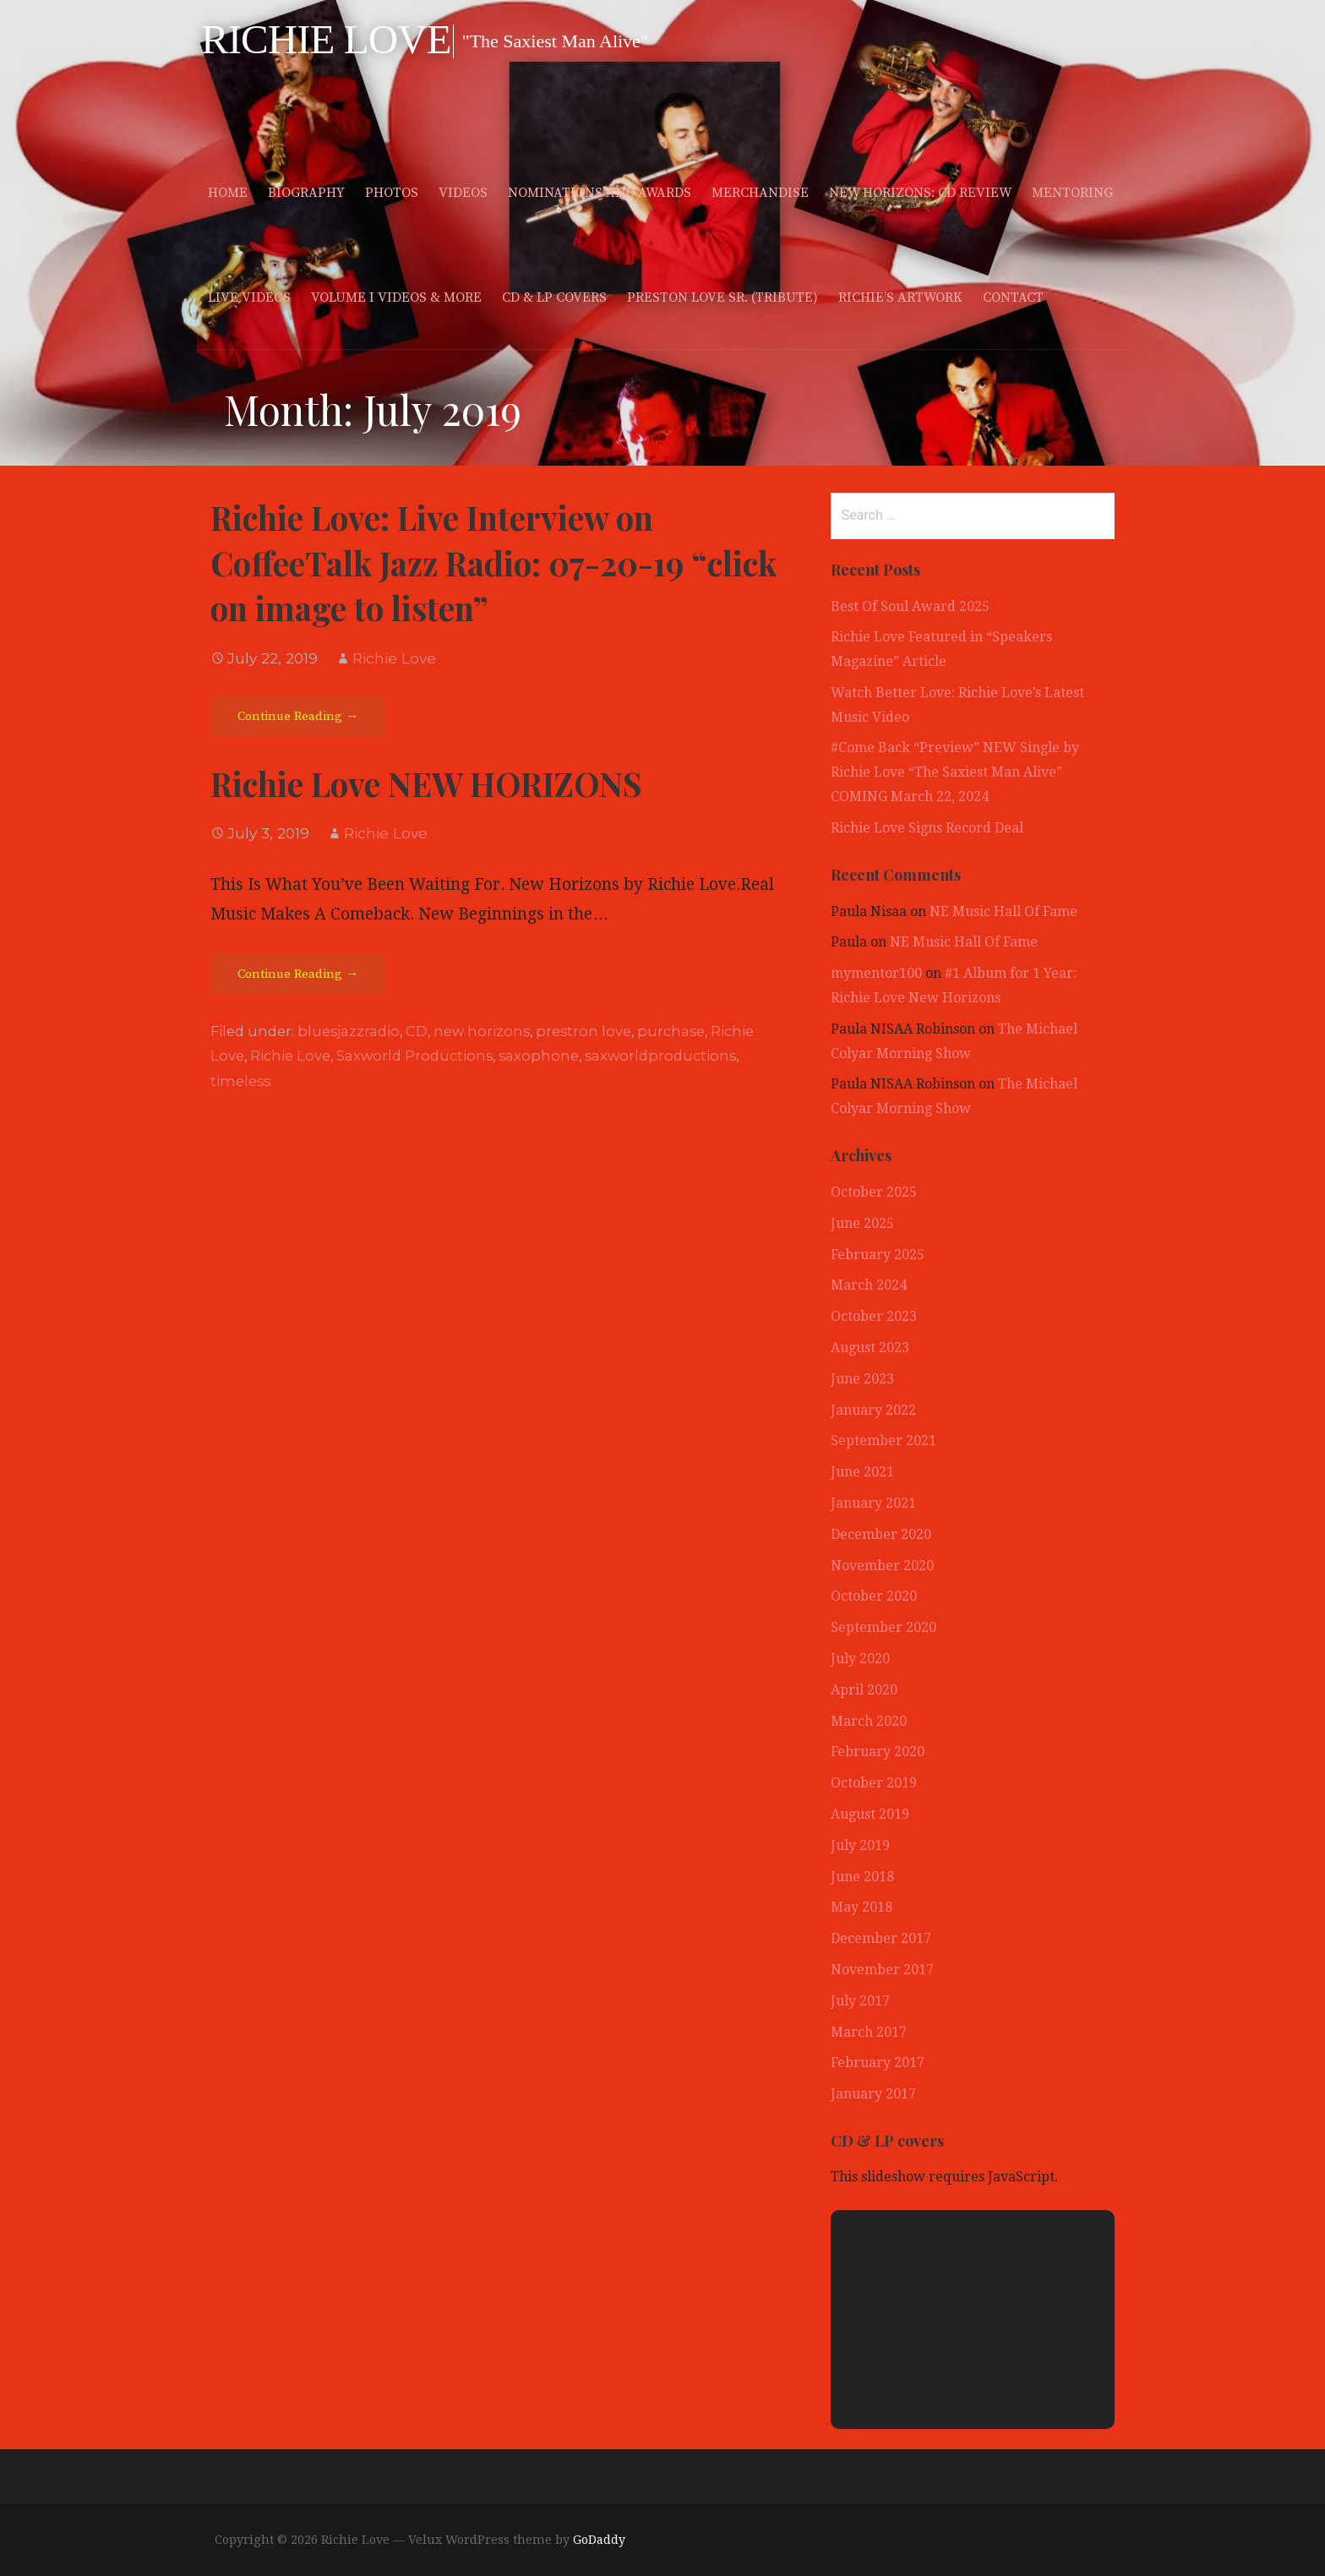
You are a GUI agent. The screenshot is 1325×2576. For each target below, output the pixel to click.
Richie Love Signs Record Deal (927, 828)
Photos (391, 192)
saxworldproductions (660, 1055)
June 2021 (862, 1472)
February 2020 (877, 1752)
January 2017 (873, 2094)
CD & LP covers (554, 297)
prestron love (583, 1031)
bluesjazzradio (348, 1031)
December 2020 (881, 1534)
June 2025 (862, 1223)
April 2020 (864, 1690)
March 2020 (869, 1721)
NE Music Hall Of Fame (1003, 911)
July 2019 (860, 1845)
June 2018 (862, 1877)
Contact (1013, 297)
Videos (463, 192)
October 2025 (874, 1192)
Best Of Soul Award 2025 (910, 606)
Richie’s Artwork (900, 297)
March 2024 (869, 1285)
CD (417, 1031)
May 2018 (861, 1907)
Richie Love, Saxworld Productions (371, 1055)
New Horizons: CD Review (920, 192)
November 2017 (882, 1970)
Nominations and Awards (599, 192)
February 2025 (877, 1255)
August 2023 (870, 1348)
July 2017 (860, 2001)
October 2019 (874, 1783)
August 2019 (870, 1814)
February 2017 (877, 2063)
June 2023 (862, 1379)
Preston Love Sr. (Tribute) (722, 297)
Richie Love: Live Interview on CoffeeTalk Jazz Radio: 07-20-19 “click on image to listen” (493, 562)
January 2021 (873, 1503)
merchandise (760, 192)
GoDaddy (599, 2539)
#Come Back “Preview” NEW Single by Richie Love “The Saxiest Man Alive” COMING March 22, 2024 (955, 772)
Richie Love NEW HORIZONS (425, 783)
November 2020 (882, 1566)
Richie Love (326, 39)
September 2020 (883, 1627)
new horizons (481, 1031)
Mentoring (1072, 192)
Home (228, 192)
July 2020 (860, 1659)
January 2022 (873, 1410)
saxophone (539, 1055)
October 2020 (874, 1596)
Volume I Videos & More (396, 297)
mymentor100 (876, 973)
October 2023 (874, 1316)
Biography (306, 192)
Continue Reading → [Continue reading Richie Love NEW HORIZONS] (297, 974)
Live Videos (249, 297)
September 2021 (883, 1441)
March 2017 (869, 2032)
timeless (240, 1080)
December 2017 (881, 1938)
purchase (671, 1031)
